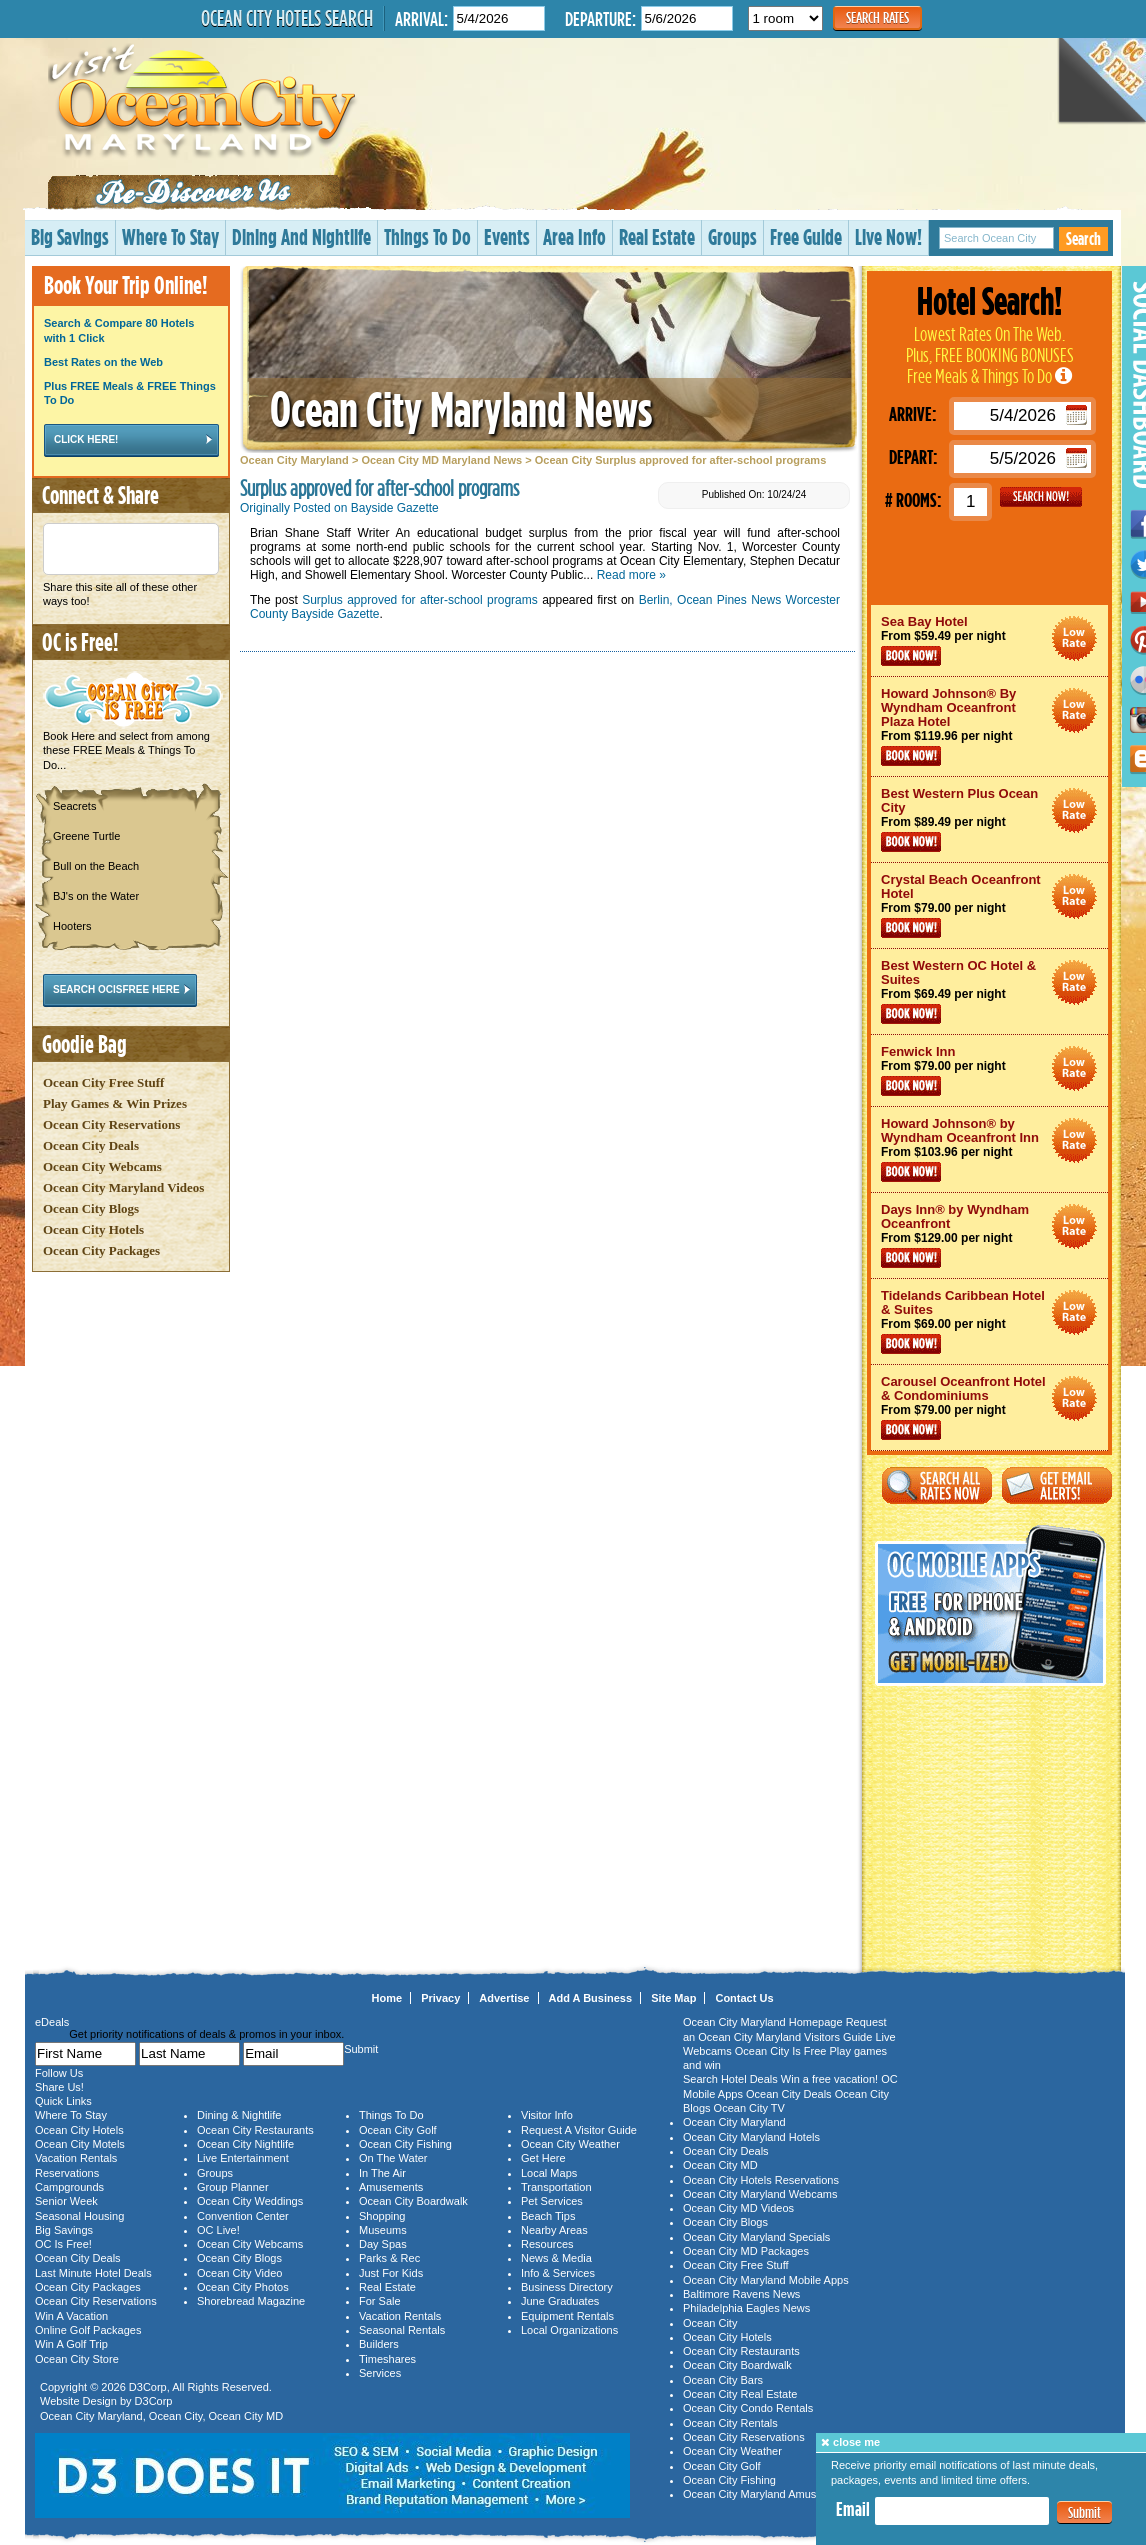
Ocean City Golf (398, 2130)
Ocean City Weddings (250, 2201)
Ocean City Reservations (111, 1124)
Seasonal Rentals (402, 2330)
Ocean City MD (246, 2416)
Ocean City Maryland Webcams (760, 2194)
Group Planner (233, 2187)
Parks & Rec (389, 2258)
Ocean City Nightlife (245, 2144)
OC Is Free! (63, 2244)
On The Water (393, 2158)
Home (387, 1998)
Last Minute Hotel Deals (93, 2273)
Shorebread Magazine (251, 2301)
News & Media (556, 2258)
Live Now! (888, 236)
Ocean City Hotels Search (287, 18)
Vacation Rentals (76, 2158)
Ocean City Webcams (102, 1166)
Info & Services (558, 2273)
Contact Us (744, 1998)
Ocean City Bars (723, 2380)
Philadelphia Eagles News (746, 2308)
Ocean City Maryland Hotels (751, 2137)
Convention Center (243, 2216)
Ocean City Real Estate (740, 2394)
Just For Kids (391, 2273)
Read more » (631, 575)
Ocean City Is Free (781, 2051)
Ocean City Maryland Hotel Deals (1074, 638)
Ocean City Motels (80, 2144)
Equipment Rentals (567, 2316)
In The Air (382, 2173)
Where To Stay (170, 236)
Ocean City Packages (101, 1250)
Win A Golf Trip (71, 2344)
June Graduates (560, 2301)
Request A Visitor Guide (579, 2130)
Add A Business (591, 1998)
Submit (1084, 2512)
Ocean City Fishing (405, 2144)
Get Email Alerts (1057, 1485)
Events (507, 236)
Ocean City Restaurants (255, 2130)
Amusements (391, 2187)
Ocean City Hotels (93, 1229)
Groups (732, 236)
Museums (383, 2230)
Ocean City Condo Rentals (748, 2408)
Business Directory (567, 2287)
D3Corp (148, 2387)
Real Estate (657, 236)
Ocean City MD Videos (738, 2208)
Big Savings (70, 236)
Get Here (543, 2158)
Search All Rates (937, 1485)
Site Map (673, 1998)
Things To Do (427, 236)
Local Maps (549, 2173)
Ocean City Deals (91, 1145)
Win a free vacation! (829, 2079)
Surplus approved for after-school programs (420, 600)
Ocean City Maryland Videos (123, 1187)
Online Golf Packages (88, 2330)
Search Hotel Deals (730, 2079)
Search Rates (877, 17)
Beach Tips (548, 2216)
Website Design (78, 2401)
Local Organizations (569, 2330)
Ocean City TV (749, 2108)
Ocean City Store (77, 2359)
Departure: (600, 18)
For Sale (380, 2301)
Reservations (67, 2173)
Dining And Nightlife (301, 236)
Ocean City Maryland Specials (756, 2237)
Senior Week (66, 2201)
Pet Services (552, 2201)
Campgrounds (69, 2187)
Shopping (382, 2216)
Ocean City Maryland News (461, 408)
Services (380, 2373)
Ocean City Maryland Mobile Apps (766, 2280)
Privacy (440, 1998)
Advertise (504, 1998)
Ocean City (176, 2416)
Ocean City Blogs (91, 1208)
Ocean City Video (239, 2273)
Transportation (556, 2187)
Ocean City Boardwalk (413, 2201)
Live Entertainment (243, 2158)
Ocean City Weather (570, 2144)
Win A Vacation (71, 2316)
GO (1041, 497)
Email (853, 2509)
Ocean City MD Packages (746, 2251)
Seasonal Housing (79, 2216)
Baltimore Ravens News (741, 2294)
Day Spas (383, 2244)
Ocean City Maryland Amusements (767, 2494)
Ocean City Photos (243, 2287)
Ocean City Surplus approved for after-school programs (681, 460)
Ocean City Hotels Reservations (761, 2180)
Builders (379, 2344)
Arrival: (421, 18)
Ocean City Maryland (294, 460)
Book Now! (911, 656)
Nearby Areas (554, 2230)
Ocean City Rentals (730, 2423)
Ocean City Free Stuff (103, 1082)
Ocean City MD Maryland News (441, 460)
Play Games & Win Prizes (115, 1103)
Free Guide (806, 236)
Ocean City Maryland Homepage (763, 2022)
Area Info (574, 236)
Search (1083, 238)
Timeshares (387, 2359)
